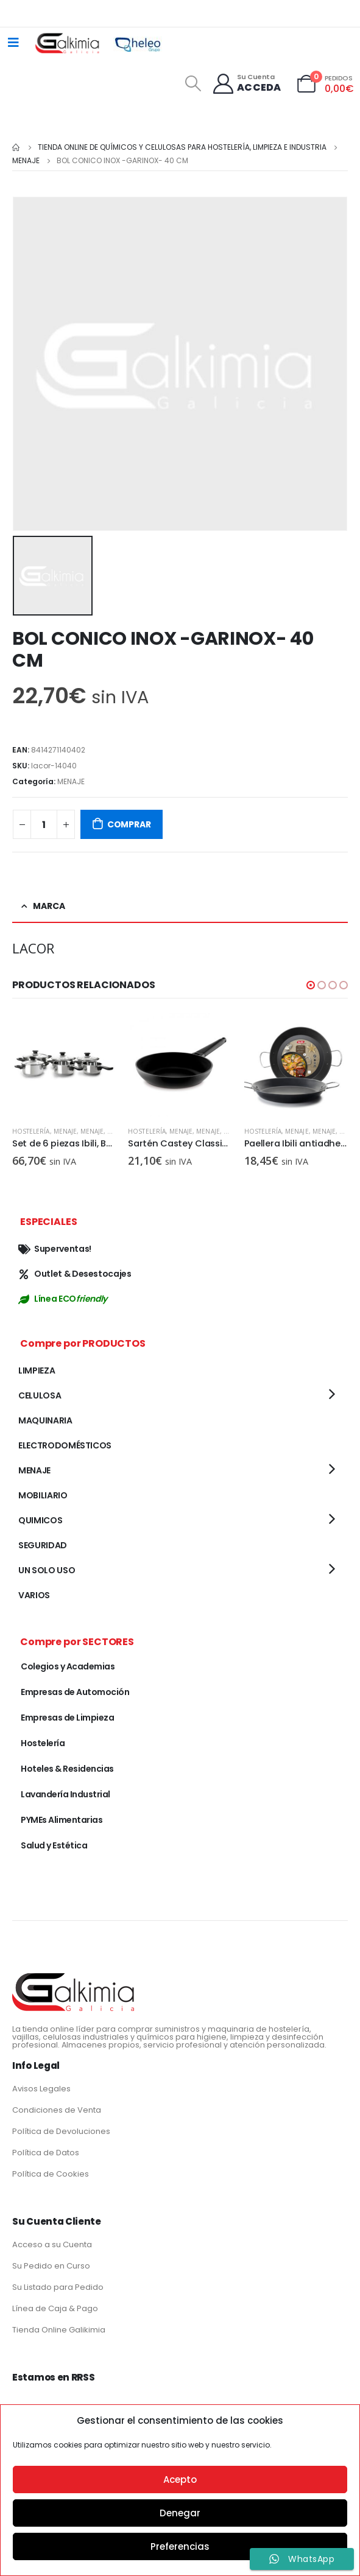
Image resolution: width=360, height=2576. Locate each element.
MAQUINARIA (45, 1420)
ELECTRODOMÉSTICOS (64, 1445)
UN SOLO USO (46, 1570)
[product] (64, 1065)
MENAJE (71, 781)
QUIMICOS (40, 1520)
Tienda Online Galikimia (58, 2330)
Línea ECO (62, 1299)
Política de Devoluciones (61, 2131)
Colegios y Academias (68, 1666)
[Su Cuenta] (246, 83)
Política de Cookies (50, 2174)
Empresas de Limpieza (67, 1717)
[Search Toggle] (192, 83)
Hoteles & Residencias (67, 1769)
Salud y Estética (54, 1845)
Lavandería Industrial (65, 1794)
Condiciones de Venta (56, 2110)
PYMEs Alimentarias (61, 1820)
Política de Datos (45, 2152)
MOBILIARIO (43, 1495)
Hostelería (31, 1131)
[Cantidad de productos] (43, 824)
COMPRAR (129, 824)
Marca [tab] (49, 906)
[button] (310, 985)
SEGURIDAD (42, 1545)
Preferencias (180, 2546)
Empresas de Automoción (75, 1692)
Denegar (180, 2513)
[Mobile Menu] (13, 42)
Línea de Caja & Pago (55, 2308)
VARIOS (34, 1595)
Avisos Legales (41, 2088)
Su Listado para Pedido (58, 2287)
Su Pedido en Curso (51, 2266)
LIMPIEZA (36, 1370)
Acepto (180, 2479)
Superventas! (54, 1249)
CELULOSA (39, 1395)
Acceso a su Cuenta (52, 2244)
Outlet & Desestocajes (75, 1274)
